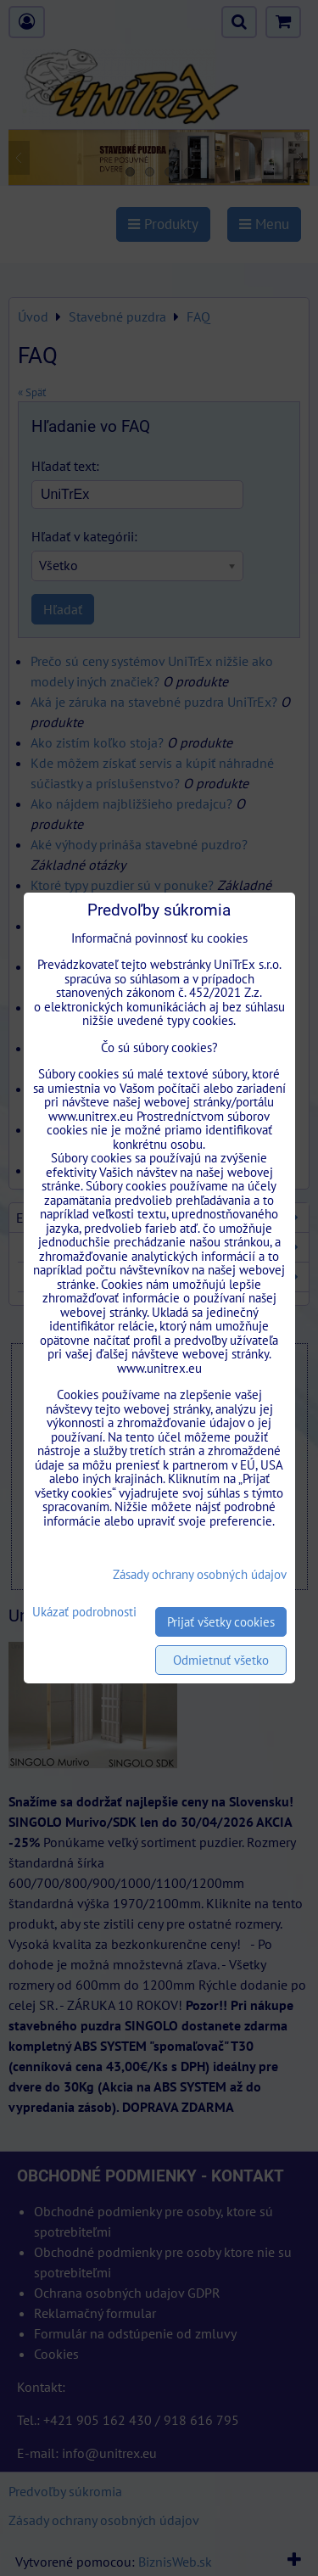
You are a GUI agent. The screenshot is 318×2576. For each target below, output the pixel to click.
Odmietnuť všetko (221, 1660)
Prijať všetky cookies (221, 1622)
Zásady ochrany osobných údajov (200, 1574)
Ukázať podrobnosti (84, 1612)
